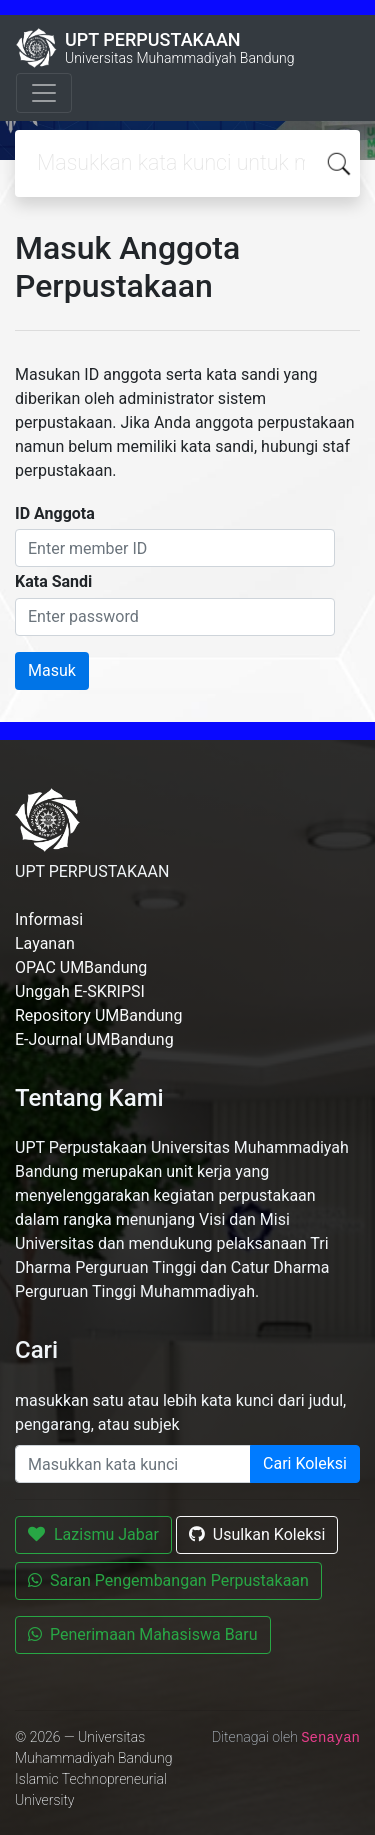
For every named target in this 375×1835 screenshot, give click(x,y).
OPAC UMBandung (81, 967)
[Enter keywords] (133, 1464)
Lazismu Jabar (93, 1534)
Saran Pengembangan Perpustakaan (168, 1580)
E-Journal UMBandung (94, 1039)
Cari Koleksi (305, 1463)
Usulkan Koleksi (257, 1534)
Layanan (45, 943)
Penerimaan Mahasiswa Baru (143, 1634)
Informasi (49, 919)
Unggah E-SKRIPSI (80, 991)
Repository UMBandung (98, 1015)
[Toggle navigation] (44, 93)
